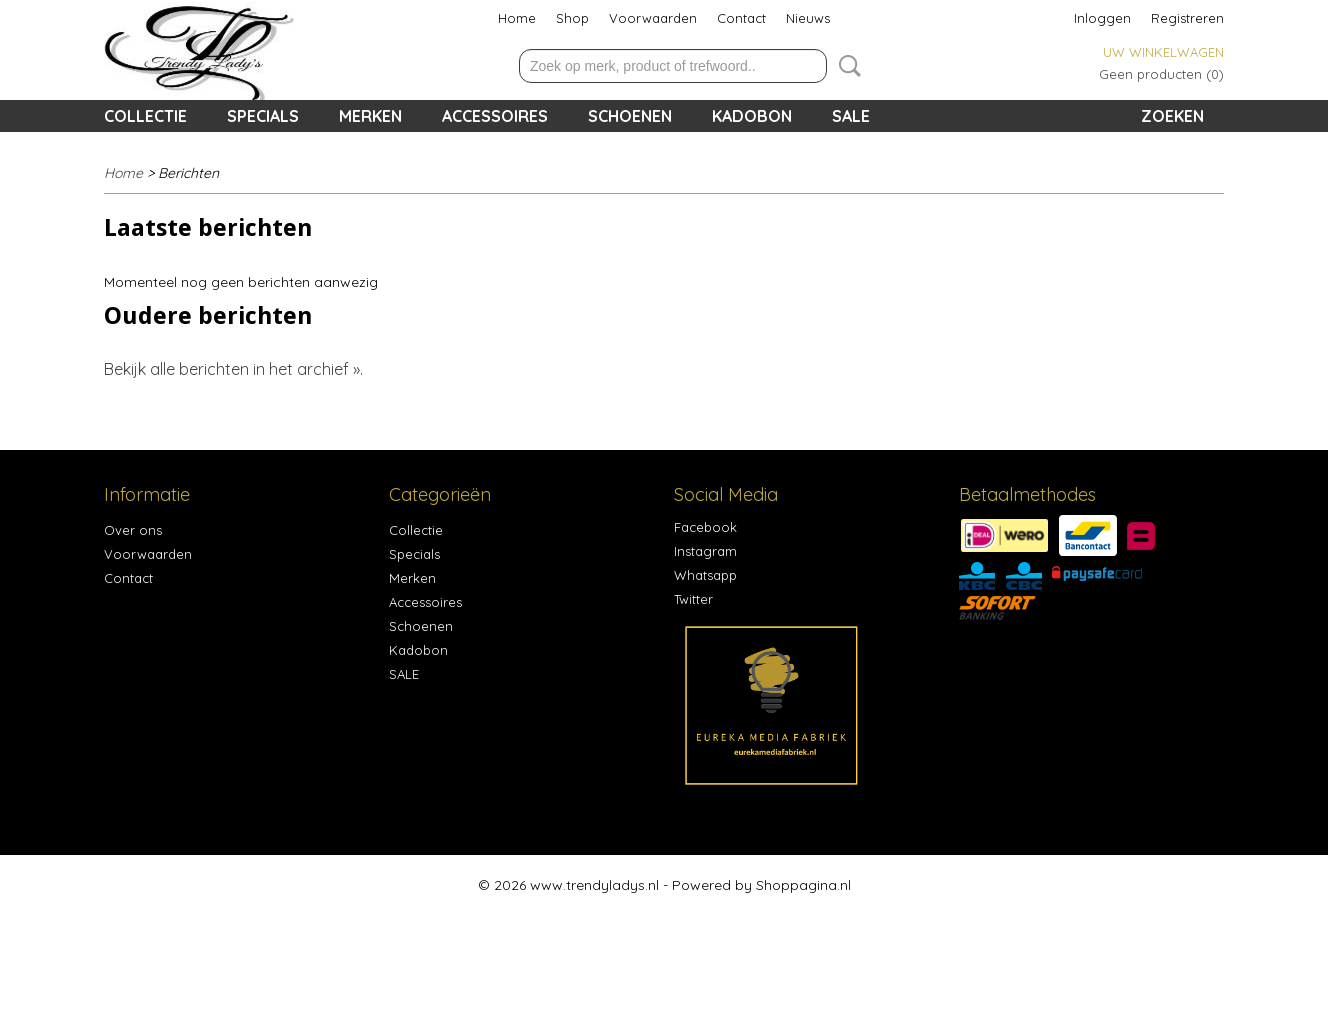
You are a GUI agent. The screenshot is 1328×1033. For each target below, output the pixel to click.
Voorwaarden (653, 18)
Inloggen (1102, 18)
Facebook (705, 527)
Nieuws (808, 18)
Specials (263, 116)
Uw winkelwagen (1163, 52)
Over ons (133, 530)
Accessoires (495, 116)
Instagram (705, 551)
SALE (851, 116)
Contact (741, 18)
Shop (572, 18)
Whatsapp (705, 575)
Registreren (1187, 18)
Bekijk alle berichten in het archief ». (233, 369)
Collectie (145, 116)
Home (517, 18)
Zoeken (846, 66)
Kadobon (752, 116)
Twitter (693, 599)
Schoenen (630, 116)
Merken (370, 116)
